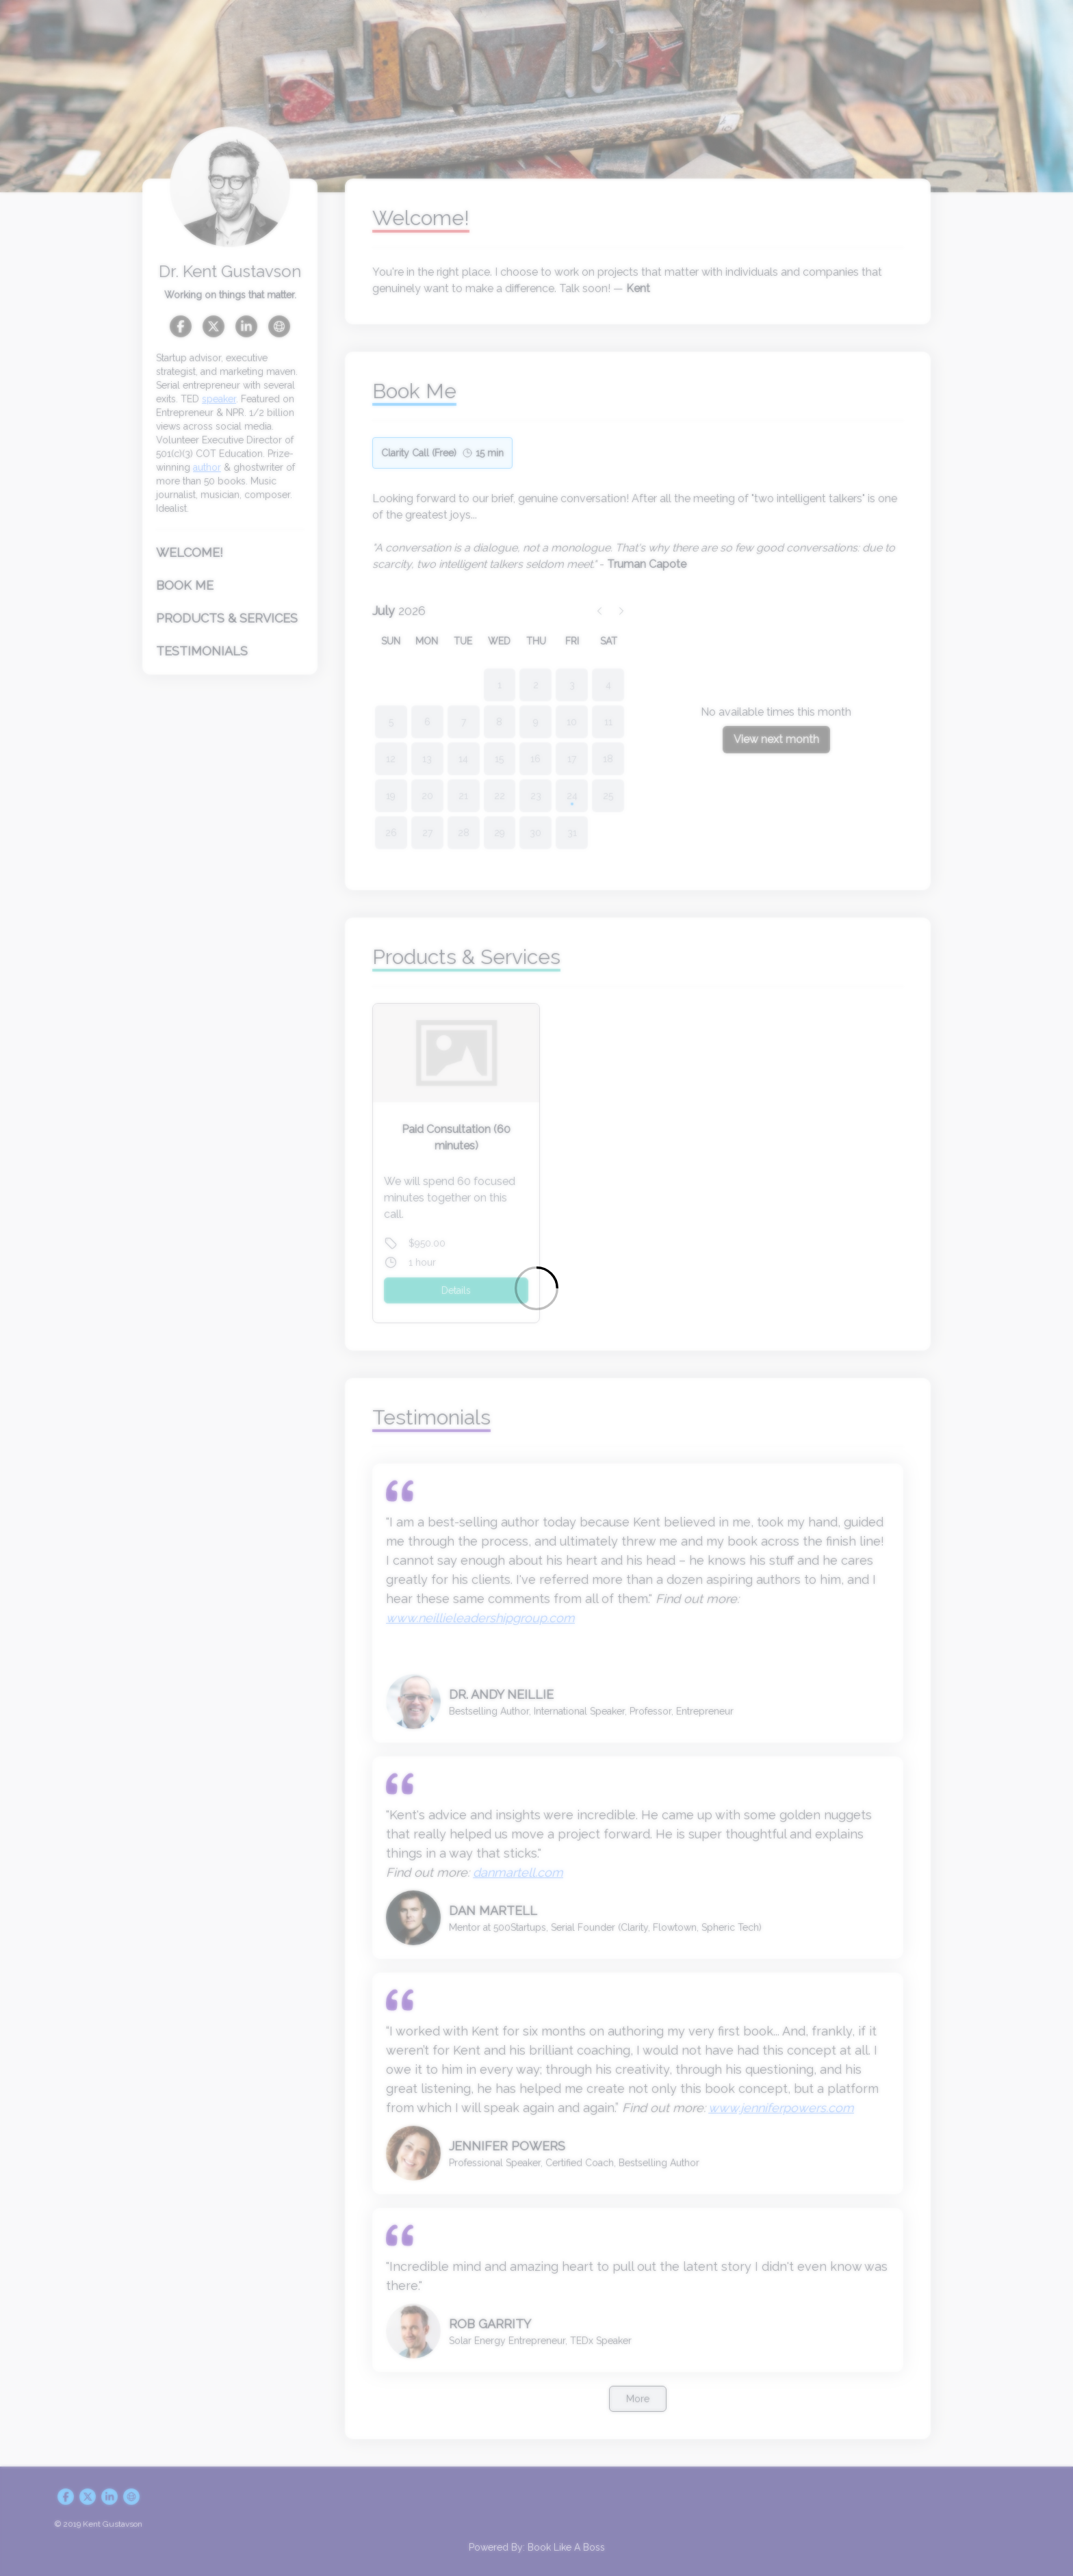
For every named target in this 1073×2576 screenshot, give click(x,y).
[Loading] (536, 1288)
